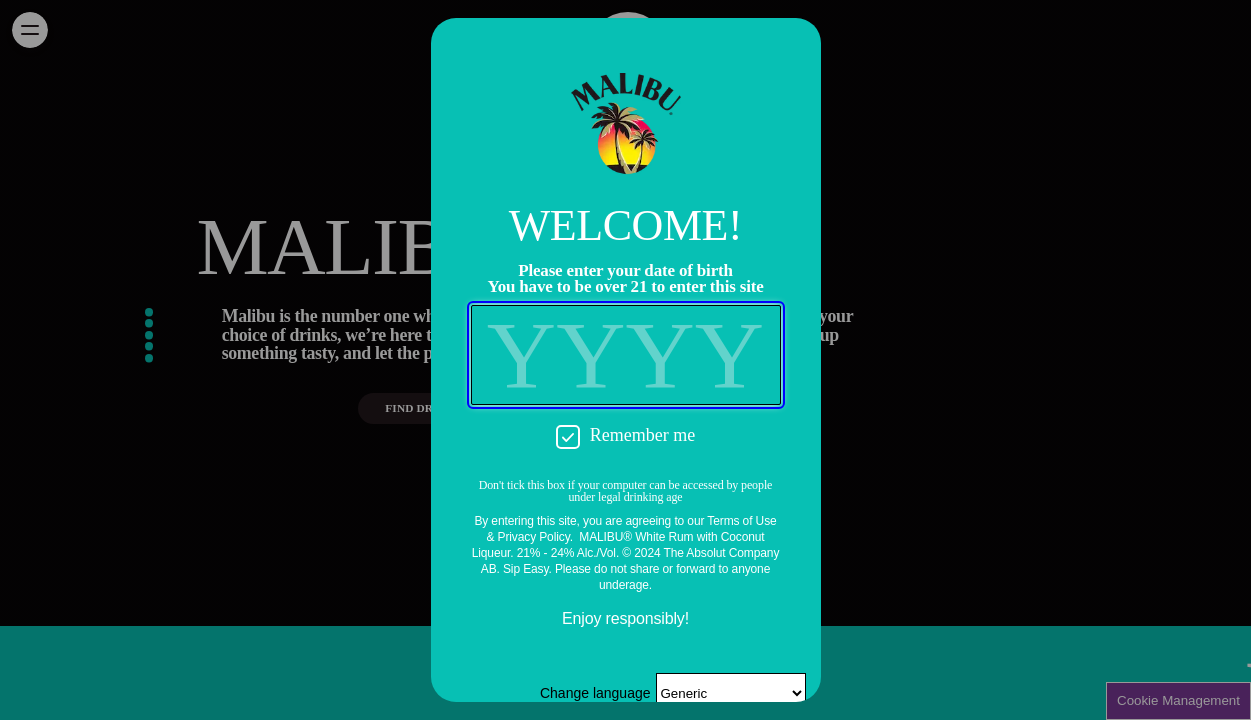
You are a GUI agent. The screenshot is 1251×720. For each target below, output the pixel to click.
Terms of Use (741, 521)
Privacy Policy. (535, 537)
